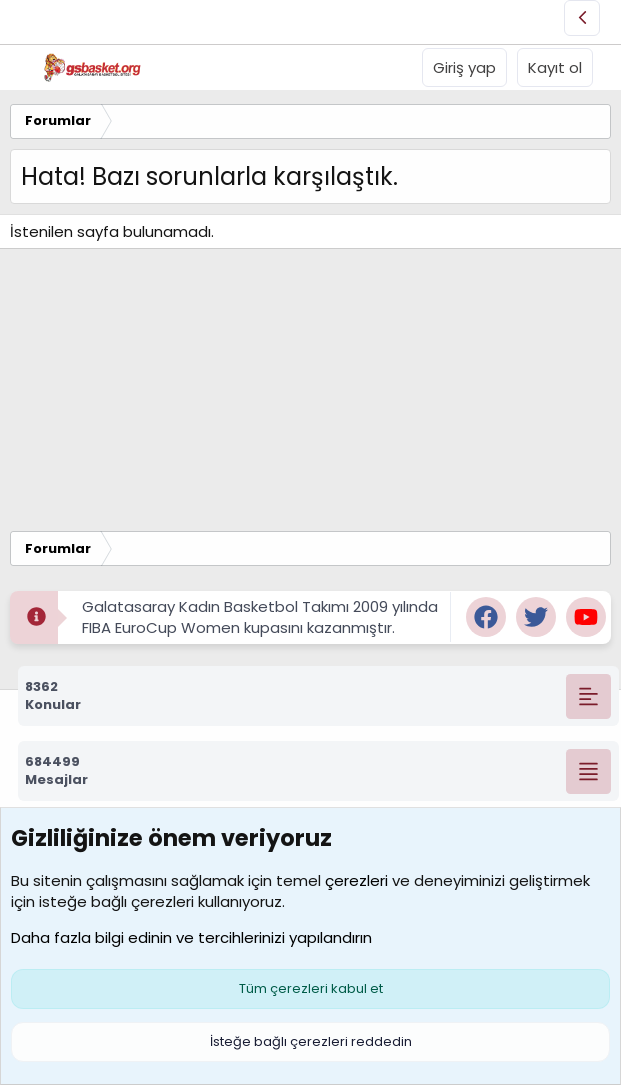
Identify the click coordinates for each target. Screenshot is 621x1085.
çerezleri (356, 880)
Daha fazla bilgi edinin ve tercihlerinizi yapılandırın (191, 937)
